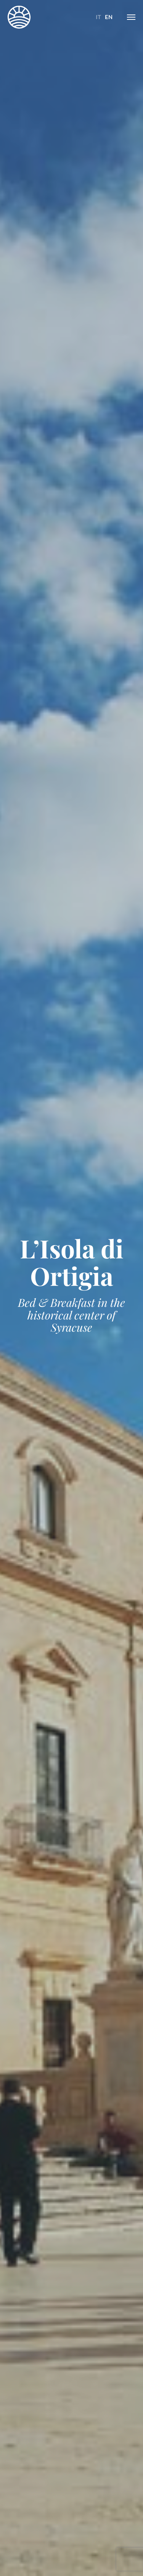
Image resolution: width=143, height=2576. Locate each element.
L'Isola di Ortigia (19, 17)
